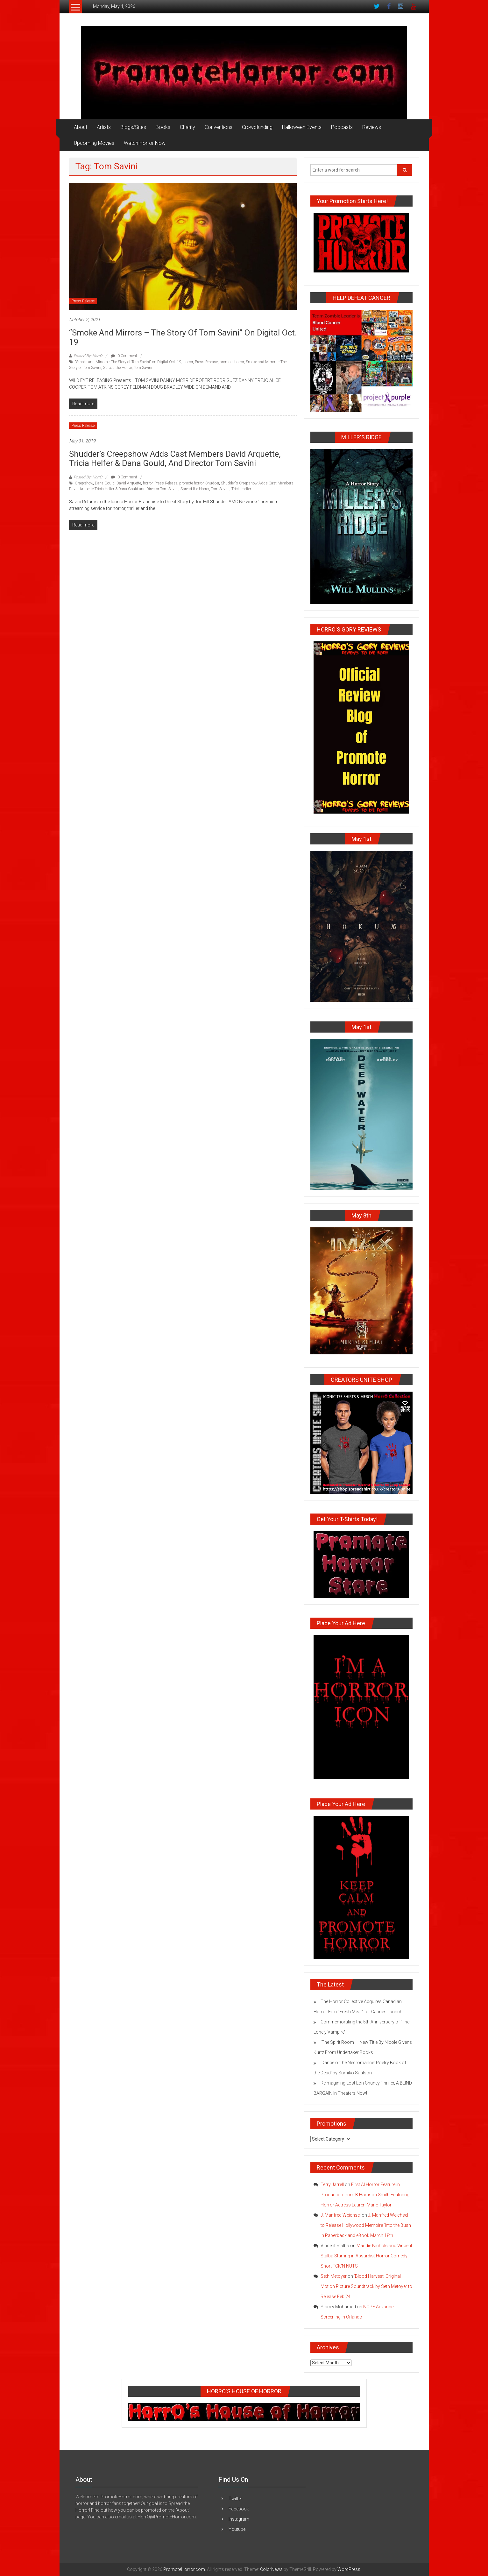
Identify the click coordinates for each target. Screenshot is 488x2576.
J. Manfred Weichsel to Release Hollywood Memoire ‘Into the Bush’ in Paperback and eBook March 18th (366, 2225)
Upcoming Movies (94, 143)
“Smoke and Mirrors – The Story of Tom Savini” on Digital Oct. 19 (183, 337)
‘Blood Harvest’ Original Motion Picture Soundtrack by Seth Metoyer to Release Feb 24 (366, 2286)
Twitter (235, 2498)
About (80, 127)
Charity (187, 127)
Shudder (212, 483)
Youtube (237, 2529)
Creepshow (84, 483)
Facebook (239, 2508)
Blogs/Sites (133, 127)
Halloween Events (302, 127)
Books (163, 127)
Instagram (239, 2519)
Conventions (218, 127)
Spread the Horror (117, 367)
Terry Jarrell (332, 2184)
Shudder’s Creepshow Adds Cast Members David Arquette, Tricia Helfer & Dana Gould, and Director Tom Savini (175, 458)
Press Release (83, 301)
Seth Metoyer (334, 2276)
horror (188, 362)
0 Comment (124, 356)
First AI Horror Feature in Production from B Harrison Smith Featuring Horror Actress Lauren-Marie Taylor (365, 2194)
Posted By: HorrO (88, 356)
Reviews (371, 127)
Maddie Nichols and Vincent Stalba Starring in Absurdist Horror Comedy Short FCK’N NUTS (366, 2256)
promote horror (232, 362)
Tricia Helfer (241, 489)
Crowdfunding (257, 127)
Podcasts (342, 127)
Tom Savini (143, 367)
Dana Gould (105, 483)
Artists (104, 127)
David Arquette (129, 483)
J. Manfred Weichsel (341, 2215)
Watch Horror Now (145, 143)
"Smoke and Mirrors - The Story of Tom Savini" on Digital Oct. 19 (128, 362)
